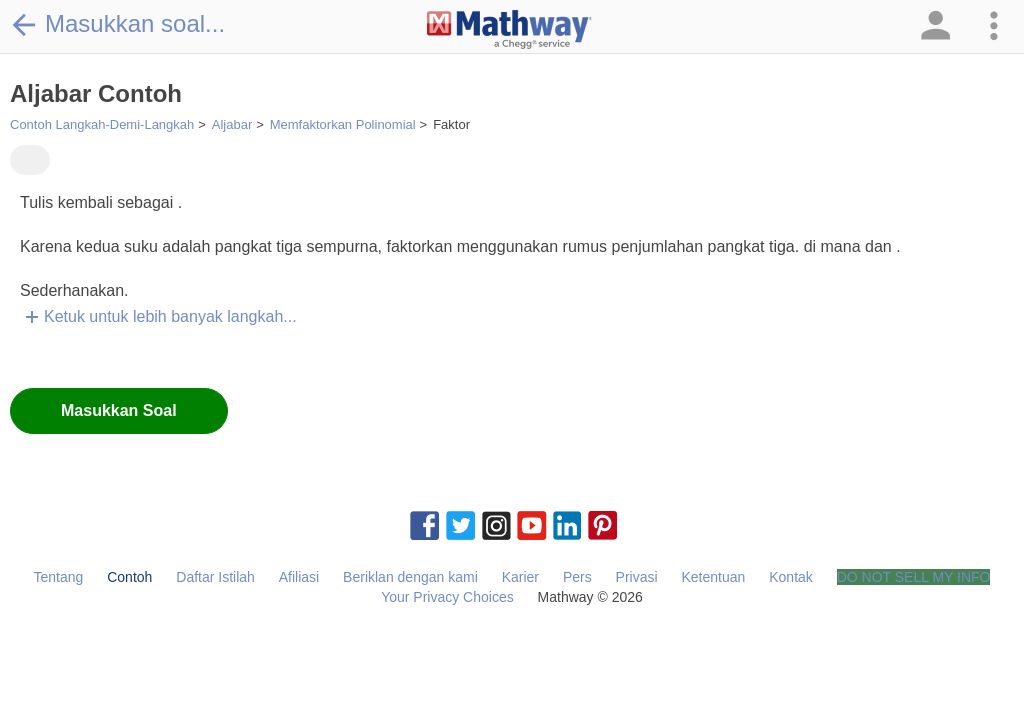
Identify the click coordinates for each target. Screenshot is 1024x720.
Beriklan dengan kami (410, 577)
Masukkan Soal (119, 410)
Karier (520, 577)
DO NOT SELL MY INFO (914, 577)
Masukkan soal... (117, 24)
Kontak (791, 577)
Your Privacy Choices (447, 597)
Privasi (637, 577)
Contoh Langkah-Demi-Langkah (102, 124)
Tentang (59, 577)
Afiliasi (299, 577)
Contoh (129, 577)
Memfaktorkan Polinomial (343, 124)
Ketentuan (713, 577)
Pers (577, 577)
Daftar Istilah (215, 577)
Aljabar (232, 124)
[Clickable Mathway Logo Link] (509, 30)
